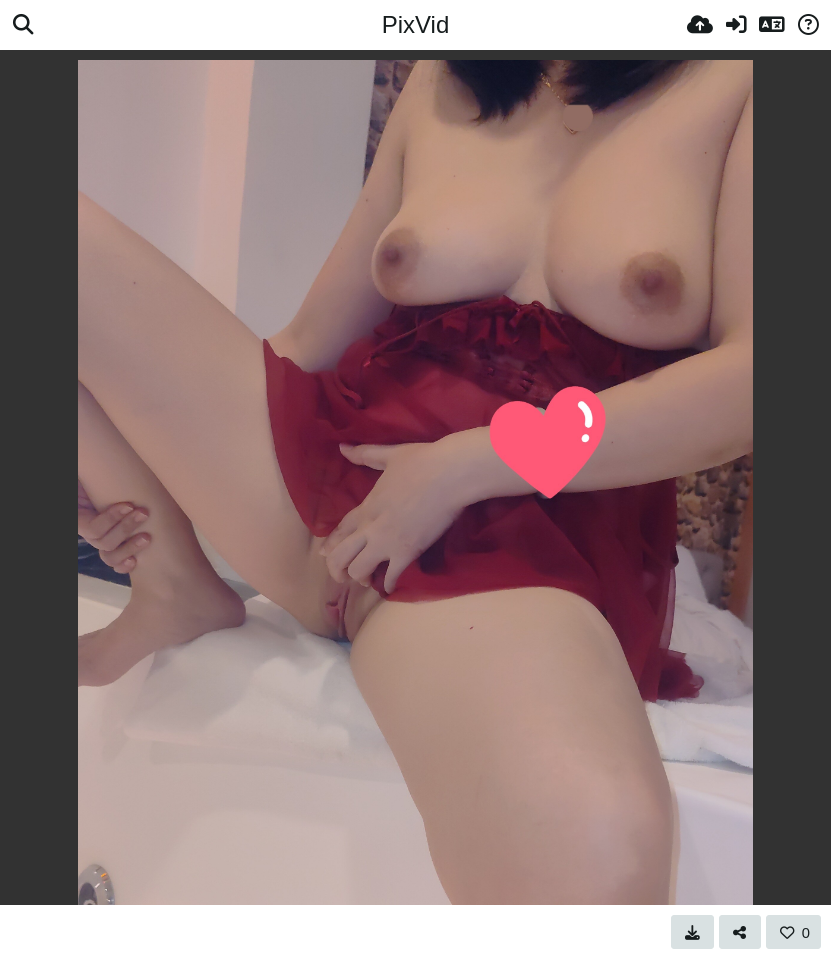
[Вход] (736, 25)
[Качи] (700, 25)
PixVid (416, 24)
